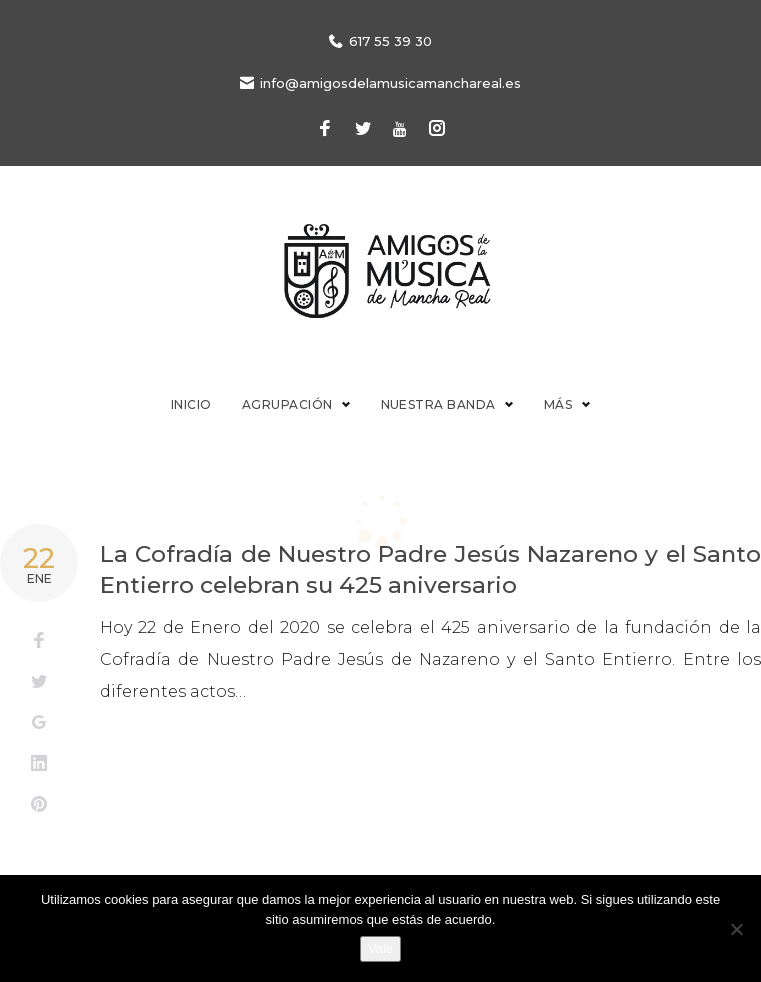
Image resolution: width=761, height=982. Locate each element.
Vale (380, 948)
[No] (736, 929)
